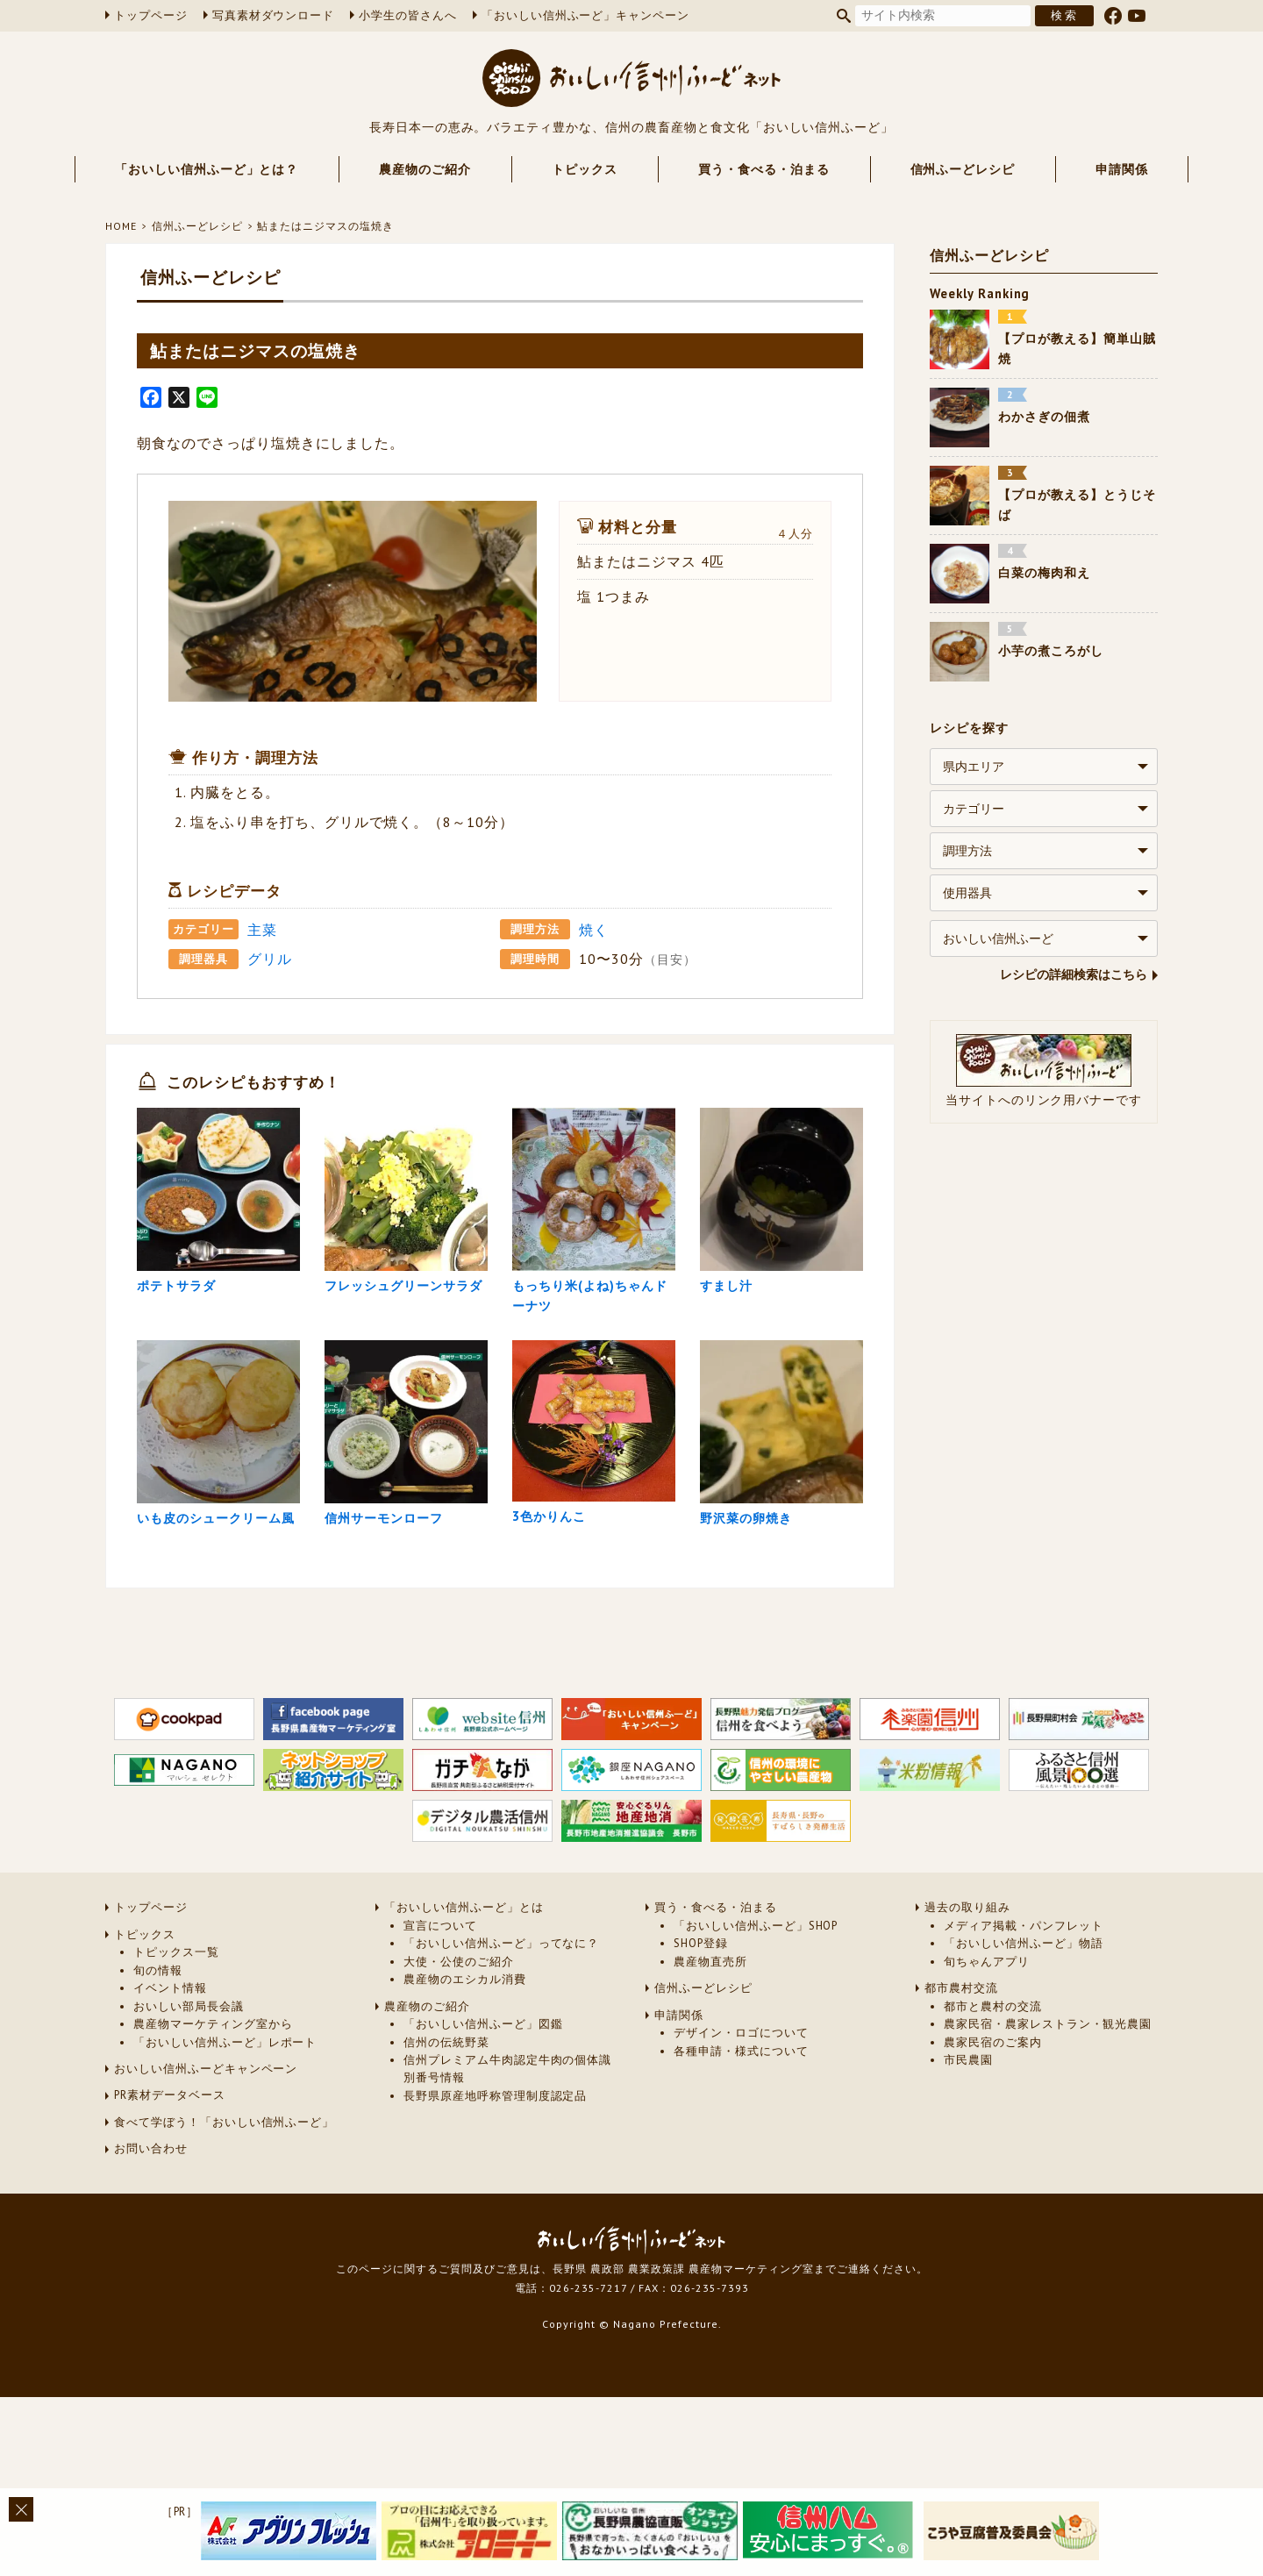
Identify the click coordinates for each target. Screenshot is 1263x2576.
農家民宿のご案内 (993, 2144)
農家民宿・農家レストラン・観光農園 (1048, 2126)
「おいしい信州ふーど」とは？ (206, 169)
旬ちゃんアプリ (987, 2064)
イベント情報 (170, 2090)
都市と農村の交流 (993, 2108)
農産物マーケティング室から (212, 2126)
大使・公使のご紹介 (458, 2064)
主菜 (262, 929)
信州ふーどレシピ (963, 169)
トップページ (151, 15)
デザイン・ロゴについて (741, 2135)
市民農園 (968, 2162)
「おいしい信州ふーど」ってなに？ (501, 2045)
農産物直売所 (710, 2064)
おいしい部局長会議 (188, 2108)
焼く (594, 929)
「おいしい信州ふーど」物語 (1023, 2045)
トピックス (584, 169)
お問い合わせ (151, 2251)
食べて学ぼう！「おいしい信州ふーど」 (224, 2224)
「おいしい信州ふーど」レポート (225, 2144)
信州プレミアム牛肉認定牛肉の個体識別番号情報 (507, 2171)
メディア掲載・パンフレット (1023, 2028)
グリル (269, 958)
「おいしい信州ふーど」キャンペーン (585, 15)
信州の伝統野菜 (446, 2144)
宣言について (440, 2028)
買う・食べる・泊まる (764, 169)
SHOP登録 (701, 2045)
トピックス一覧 (176, 2054)
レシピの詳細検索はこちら (1073, 974)
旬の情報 (157, 2073)
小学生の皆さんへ (408, 15)
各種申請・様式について (741, 2153)
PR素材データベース (169, 2198)
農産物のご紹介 (425, 169)
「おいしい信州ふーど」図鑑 (482, 2126)
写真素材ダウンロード (273, 15)
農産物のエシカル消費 (464, 2081)
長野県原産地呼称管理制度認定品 (495, 2198)
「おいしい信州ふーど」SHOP (756, 2028)
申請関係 (1121, 169)
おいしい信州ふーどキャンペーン (205, 2171)
